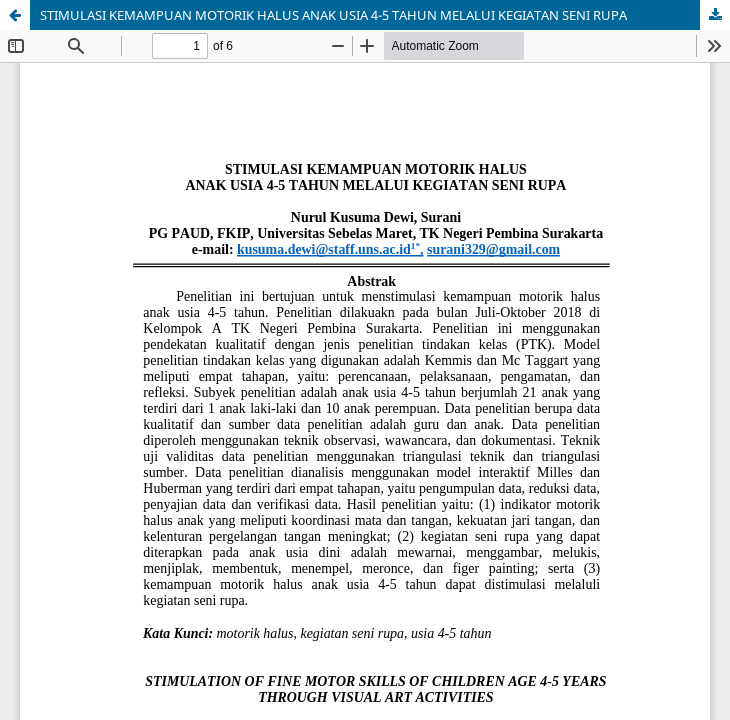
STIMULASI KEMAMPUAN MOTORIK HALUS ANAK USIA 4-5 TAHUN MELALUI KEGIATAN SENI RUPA (333, 15)
